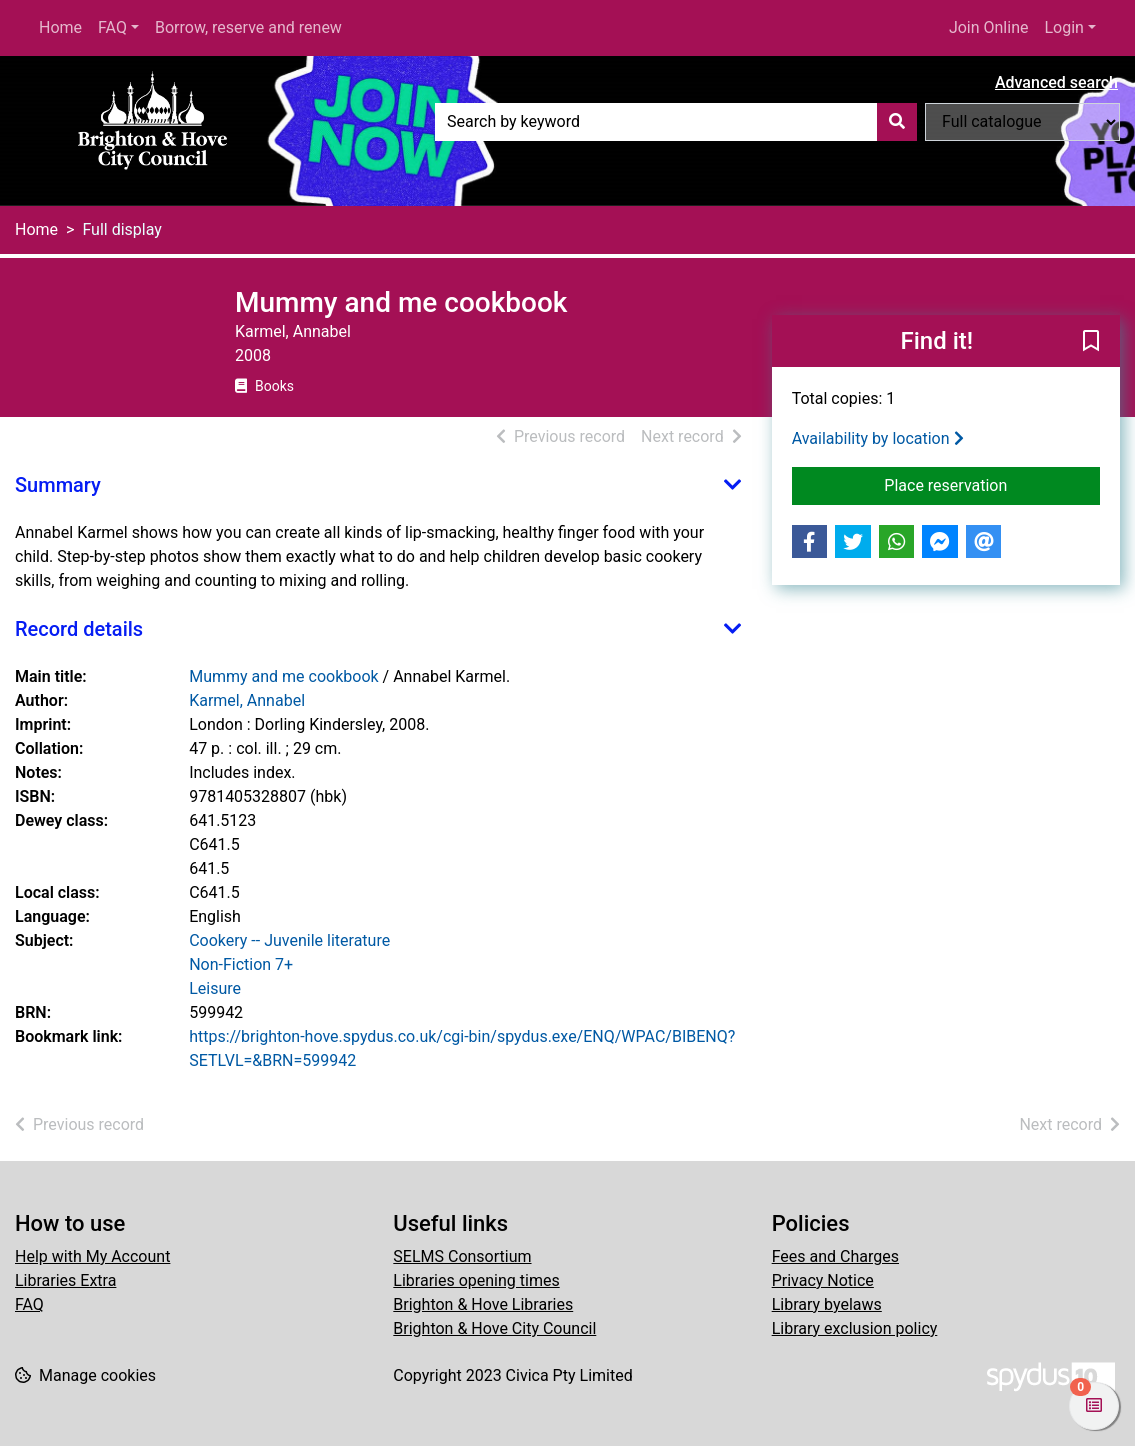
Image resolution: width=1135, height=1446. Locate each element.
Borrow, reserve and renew (248, 27)
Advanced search (1056, 82)
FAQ (112, 27)
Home (60, 27)
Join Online (989, 27)
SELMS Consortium (462, 1256)
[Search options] (1022, 122)
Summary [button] (58, 485)
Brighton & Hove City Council (494, 1328)
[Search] (897, 122)
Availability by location (878, 438)
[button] (1091, 342)
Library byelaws (827, 1304)
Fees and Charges (835, 1256)
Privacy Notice (823, 1280)
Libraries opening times (476, 1280)
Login (1063, 27)
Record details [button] (79, 629)
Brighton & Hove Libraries (483, 1304)
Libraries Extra (65, 1280)
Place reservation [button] (992, 484)
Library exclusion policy (855, 1328)
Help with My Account (92, 1256)
